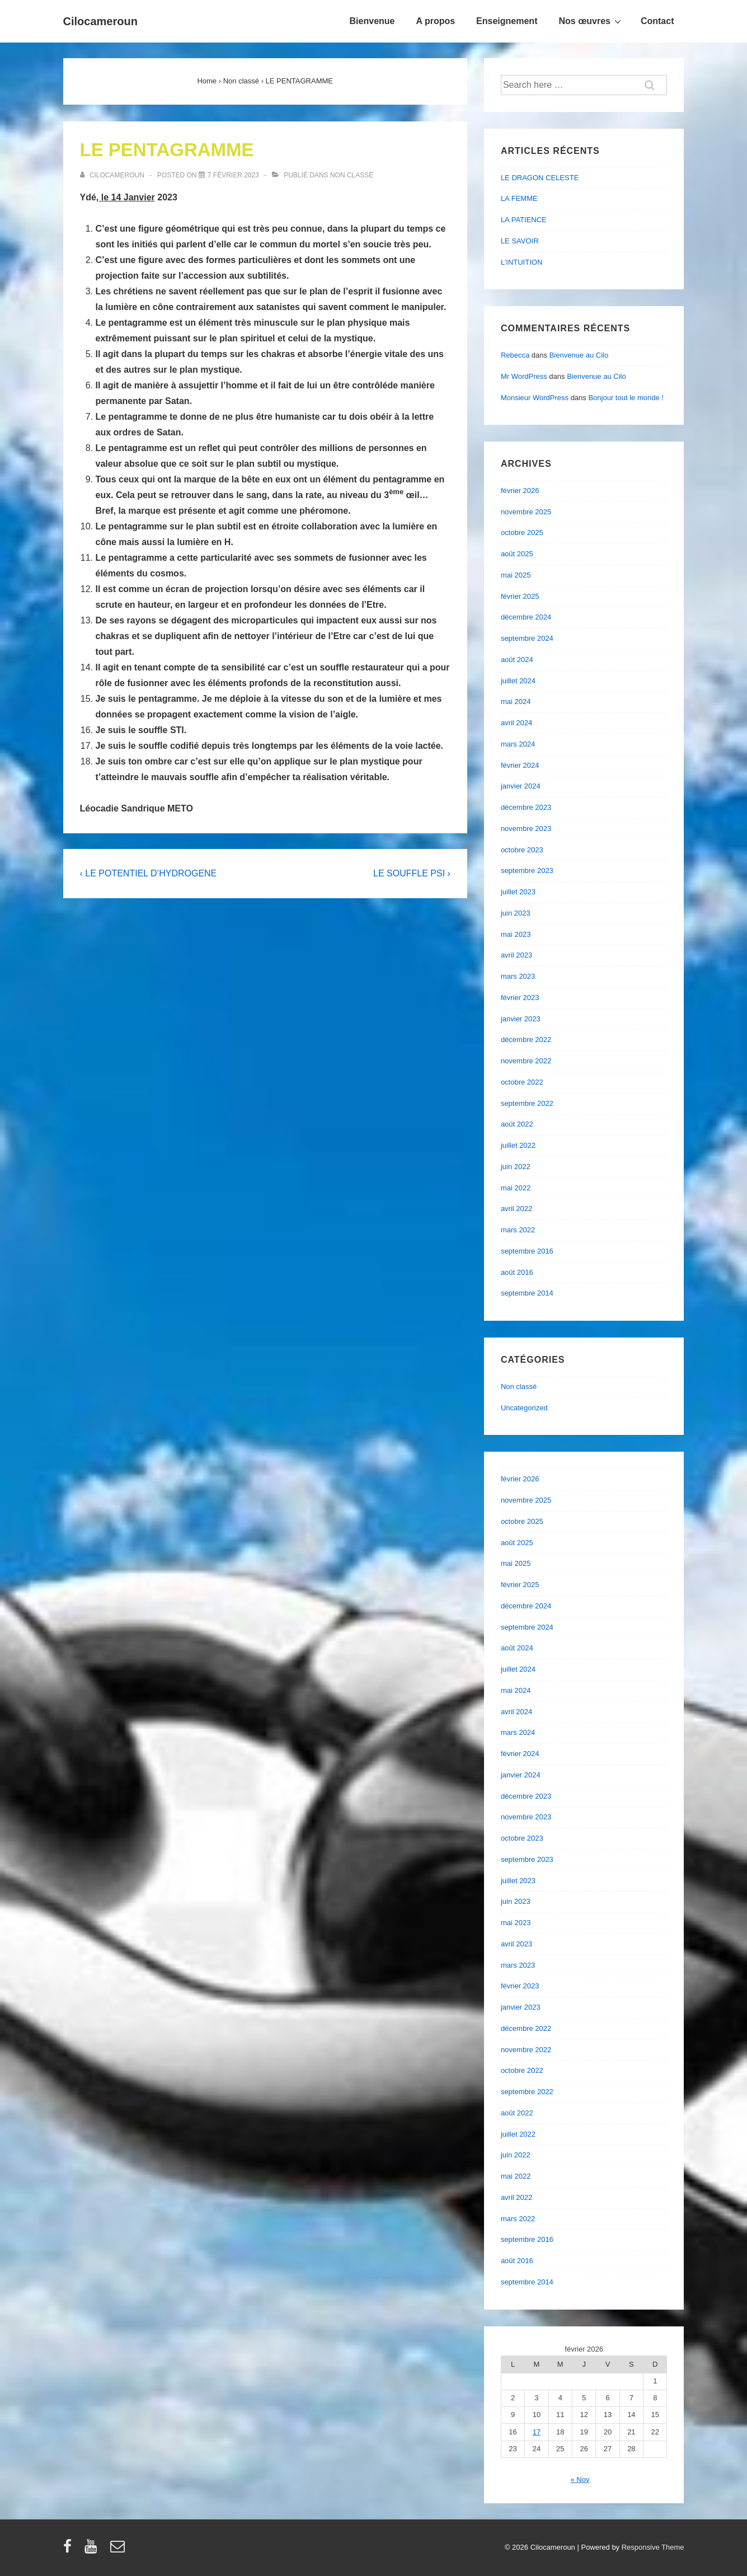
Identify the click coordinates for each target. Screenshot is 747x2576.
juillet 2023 (518, 892)
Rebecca (515, 355)
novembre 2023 (526, 828)
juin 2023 (515, 913)
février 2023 (520, 997)
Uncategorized (524, 1408)
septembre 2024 (527, 638)
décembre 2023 (526, 807)
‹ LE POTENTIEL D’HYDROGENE (148, 873)
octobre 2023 (522, 850)
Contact (657, 21)
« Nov (579, 2479)
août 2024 (517, 659)
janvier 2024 (521, 786)
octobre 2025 (522, 532)
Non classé (351, 175)
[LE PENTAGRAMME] (233, 175)
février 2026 (520, 490)
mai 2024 (515, 701)
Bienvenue (372, 21)
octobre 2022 (522, 1082)
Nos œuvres (590, 21)
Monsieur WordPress (535, 397)
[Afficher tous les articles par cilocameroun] (113, 175)
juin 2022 (515, 1166)
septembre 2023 (527, 870)
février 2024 (520, 765)
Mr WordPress (524, 376)
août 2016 (517, 1272)
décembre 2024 (526, 617)
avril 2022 (516, 1208)
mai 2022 (515, 1188)
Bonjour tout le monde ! (625, 397)
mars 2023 (518, 976)
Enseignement (506, 21)
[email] (119, 2550)
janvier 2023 (521, 1019)
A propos (435, 21)
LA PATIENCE (524, 219)
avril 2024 (516, 723)
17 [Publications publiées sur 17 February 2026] (537, 2432)
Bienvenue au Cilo (579, 355)
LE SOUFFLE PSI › (411, 873)
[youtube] (93, 2550)
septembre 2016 (527, 1251)
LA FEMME (519, 198)
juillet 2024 (518, 681)
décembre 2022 (526, 1039)
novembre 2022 (526, 1061)
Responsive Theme (653, 2547)
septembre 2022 (527, 1103)
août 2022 (517, 1124)
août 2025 (517, 554)
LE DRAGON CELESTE (540, 177)
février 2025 (520, 596)
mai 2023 (515, 934)
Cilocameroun (100, 21)
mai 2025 (515, 575)
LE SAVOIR (520, 241)
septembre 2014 (527, 1293)
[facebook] (70, 2550)
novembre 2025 (526, 512)
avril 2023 (516, 955)
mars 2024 (518, 744)
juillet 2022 (518, 1145)
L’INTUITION (521, 262)
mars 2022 (518, 1230)
